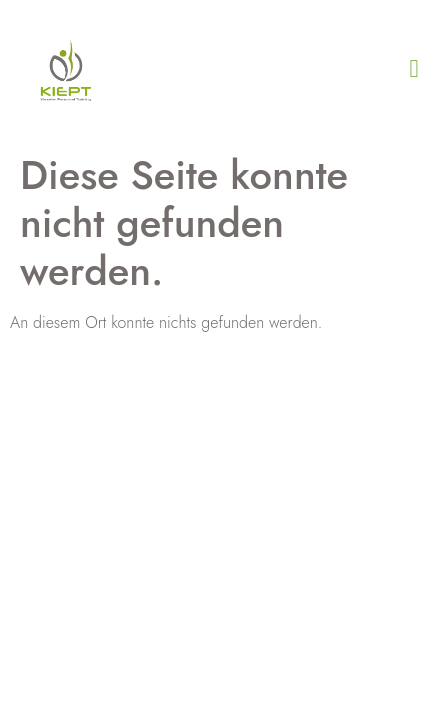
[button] (414, 69)
